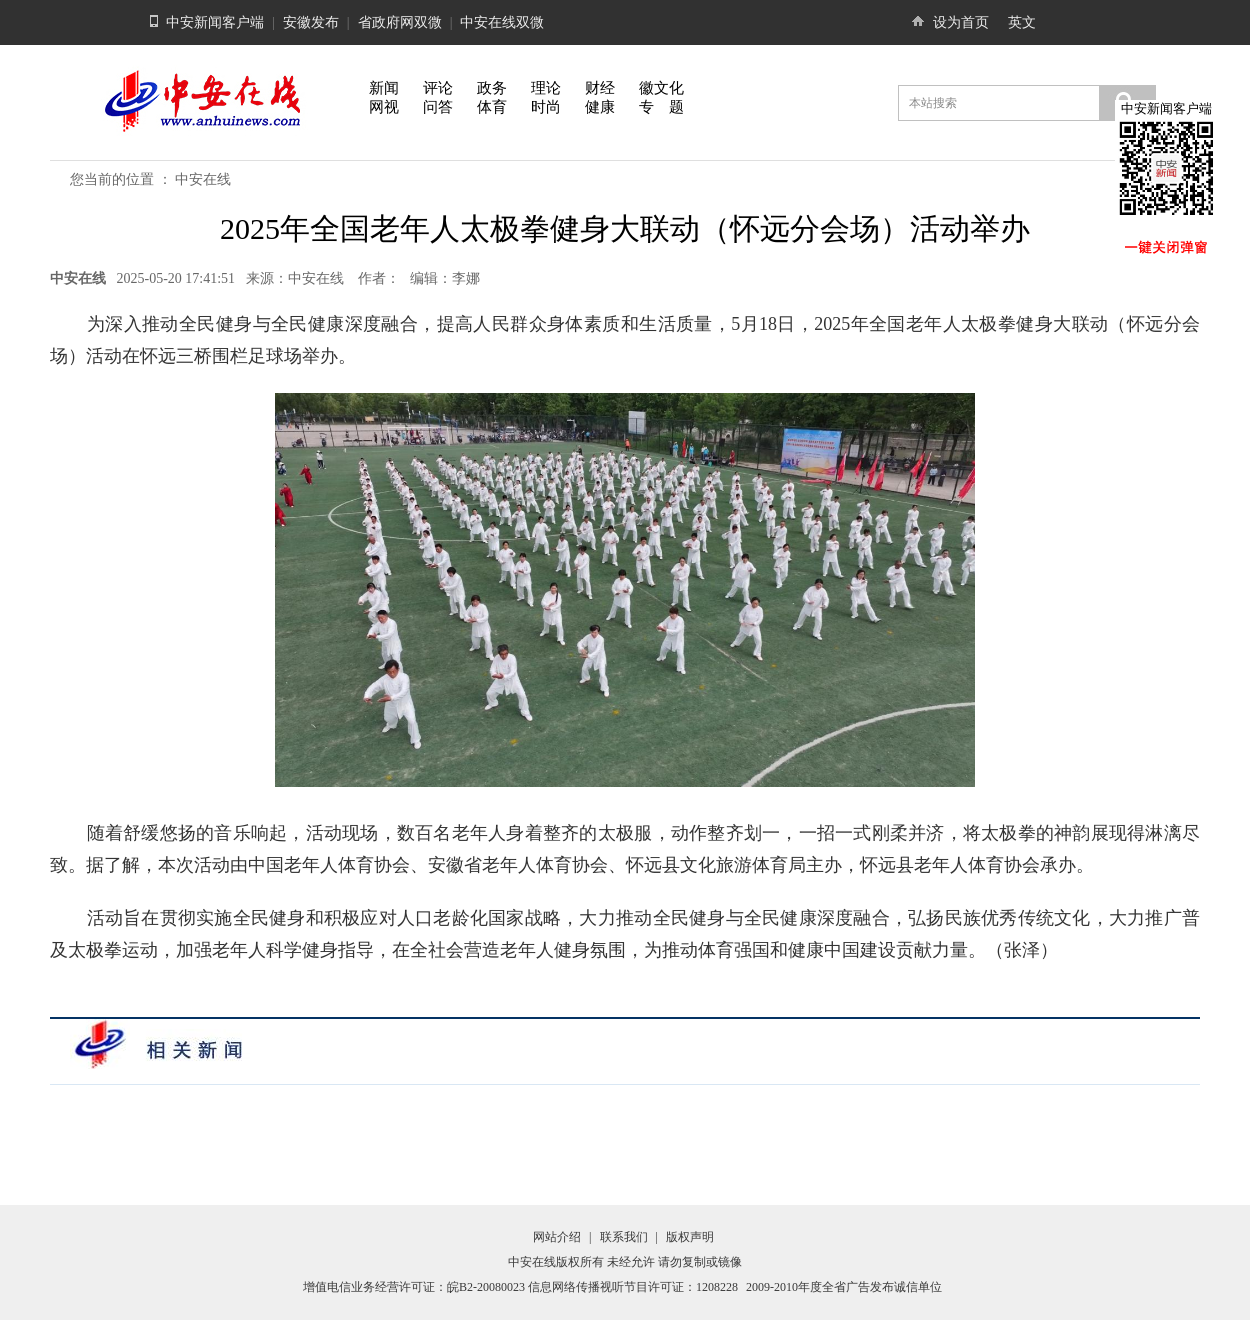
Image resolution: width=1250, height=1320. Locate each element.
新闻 (384, 88)
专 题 (661, 107)
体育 (492, 107)
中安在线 (203, 179)
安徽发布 (311, 22)
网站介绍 (557, 1237)
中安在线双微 (502, 22)
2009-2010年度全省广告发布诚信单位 (844, 1287)
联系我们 (624, 1237)
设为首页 (961, 22)
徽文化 (661, 88)
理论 (546, 88)
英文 (1022, 22)
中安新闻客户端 (215, 22)
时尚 (546, 107)
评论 (438, 88)
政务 (492, 88)
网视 (384, 107)
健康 (600, 107)
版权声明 (690, 1237)
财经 (600, 88)
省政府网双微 (400, 22)
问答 (438, 107)
